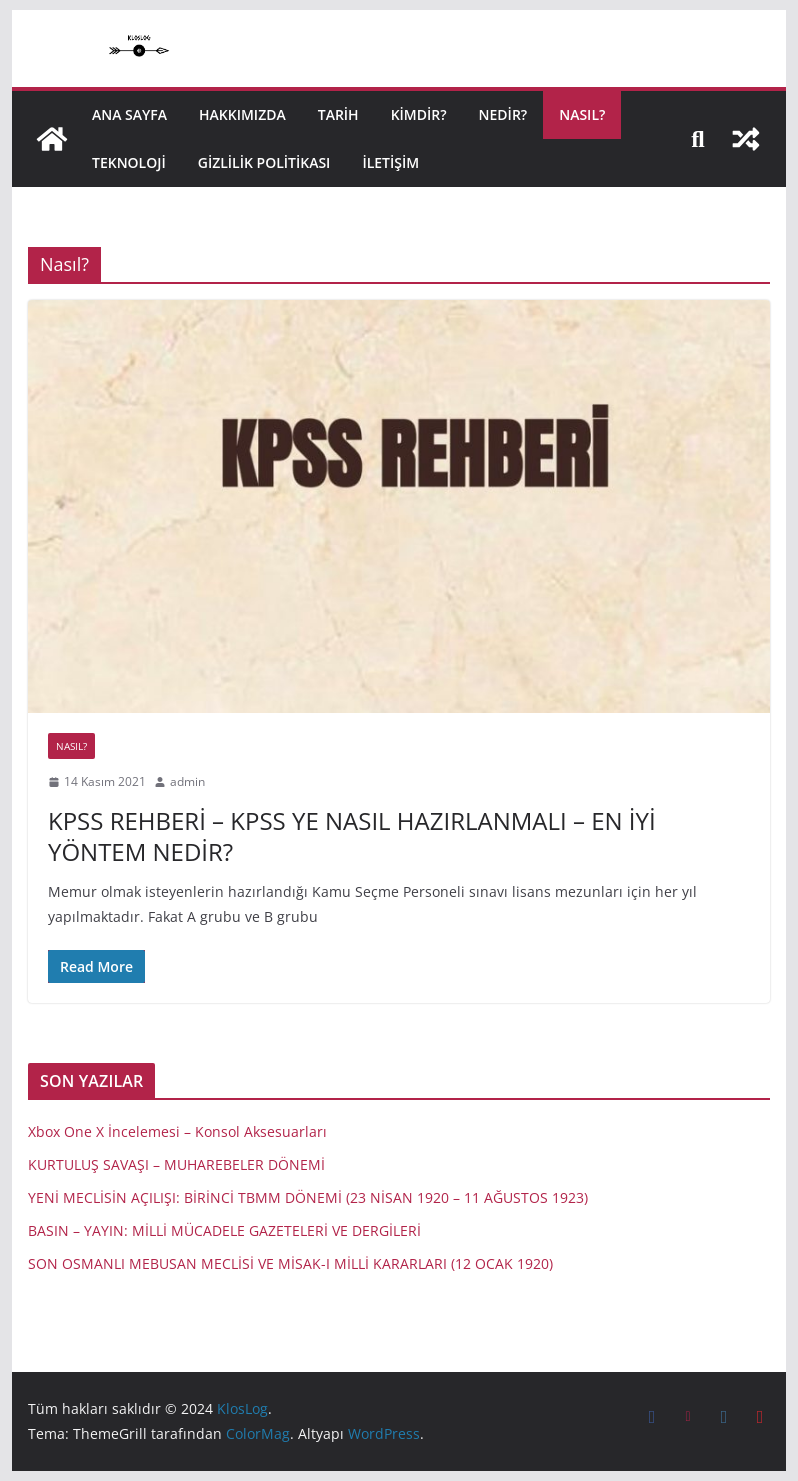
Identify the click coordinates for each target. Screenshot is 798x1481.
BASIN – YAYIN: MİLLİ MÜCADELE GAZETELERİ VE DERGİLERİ (224, 1230)
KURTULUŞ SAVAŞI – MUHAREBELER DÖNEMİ (176, 1164)
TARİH (338, 114)
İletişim (390, 162)
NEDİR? (503, 114)
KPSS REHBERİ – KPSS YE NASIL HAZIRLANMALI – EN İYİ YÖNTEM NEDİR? (352, 836)
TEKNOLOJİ (129, 162)
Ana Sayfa (129, 114)
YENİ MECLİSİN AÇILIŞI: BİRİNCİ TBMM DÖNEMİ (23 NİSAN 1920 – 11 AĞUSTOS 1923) (308, 1197)
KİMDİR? (419, 114)
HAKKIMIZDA (242, 114)
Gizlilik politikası (264, 162)
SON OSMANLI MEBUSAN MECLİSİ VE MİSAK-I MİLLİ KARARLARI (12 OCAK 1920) (290, 1263)
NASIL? (582, 114)
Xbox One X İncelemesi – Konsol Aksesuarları (177, 1131)
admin (187, 781)
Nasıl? (71, 746)
